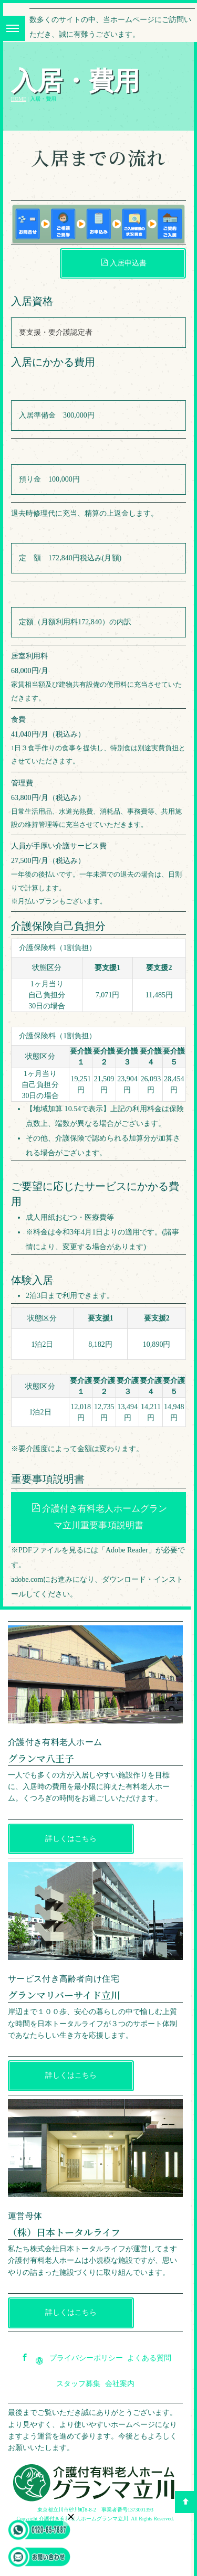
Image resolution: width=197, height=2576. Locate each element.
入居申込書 (124, 263)
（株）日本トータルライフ (64, 2232)
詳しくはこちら (71, 1839)
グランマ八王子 (41, 1758)
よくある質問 (149, 2358)
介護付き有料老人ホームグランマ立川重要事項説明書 (99, 1516)
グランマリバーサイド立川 (64, 1995)
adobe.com (27, 1579)
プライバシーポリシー (86, 2358)
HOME (18, 99)
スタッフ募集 (78, 2384)
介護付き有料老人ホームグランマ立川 (83, 2518)
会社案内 (119, 2384)
